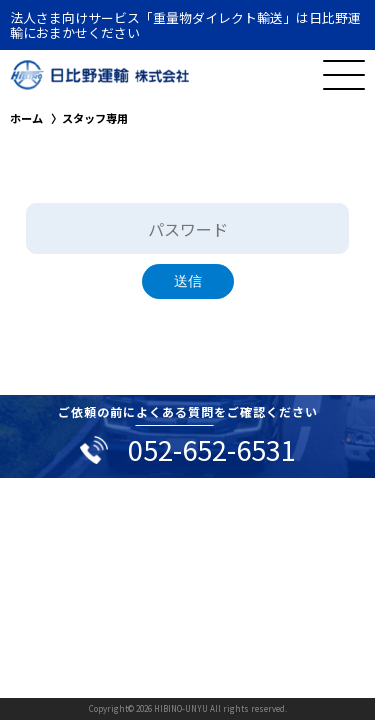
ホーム (26, 118)
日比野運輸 (100, 75)
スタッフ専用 (95, 118)
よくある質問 (175, 411)
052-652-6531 (212, 449)
